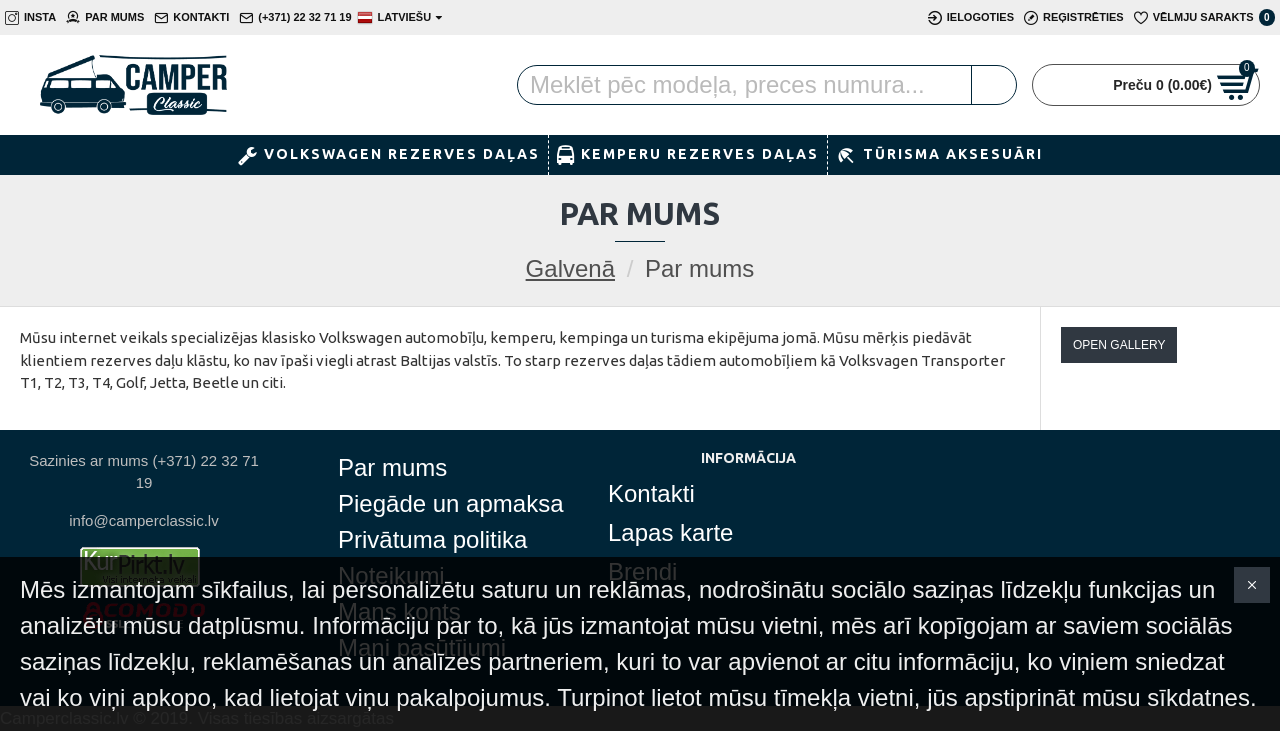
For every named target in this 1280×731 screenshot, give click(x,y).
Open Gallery (1119, 345)
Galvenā (570, 268)
